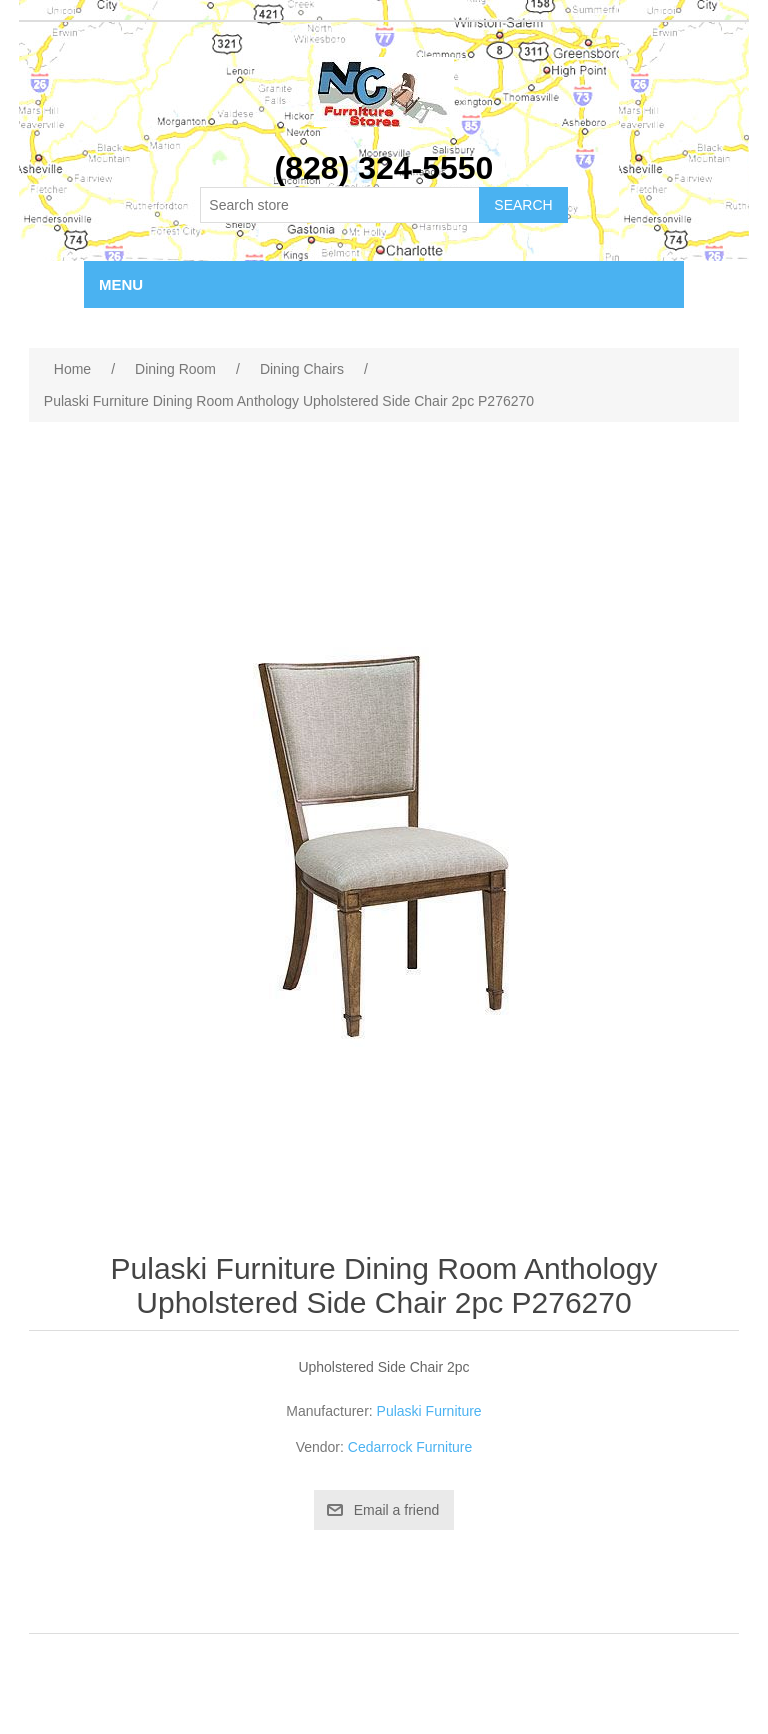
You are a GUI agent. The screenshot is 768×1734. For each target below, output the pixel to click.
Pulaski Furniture (429, 1411)
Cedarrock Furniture (410, 1447)
